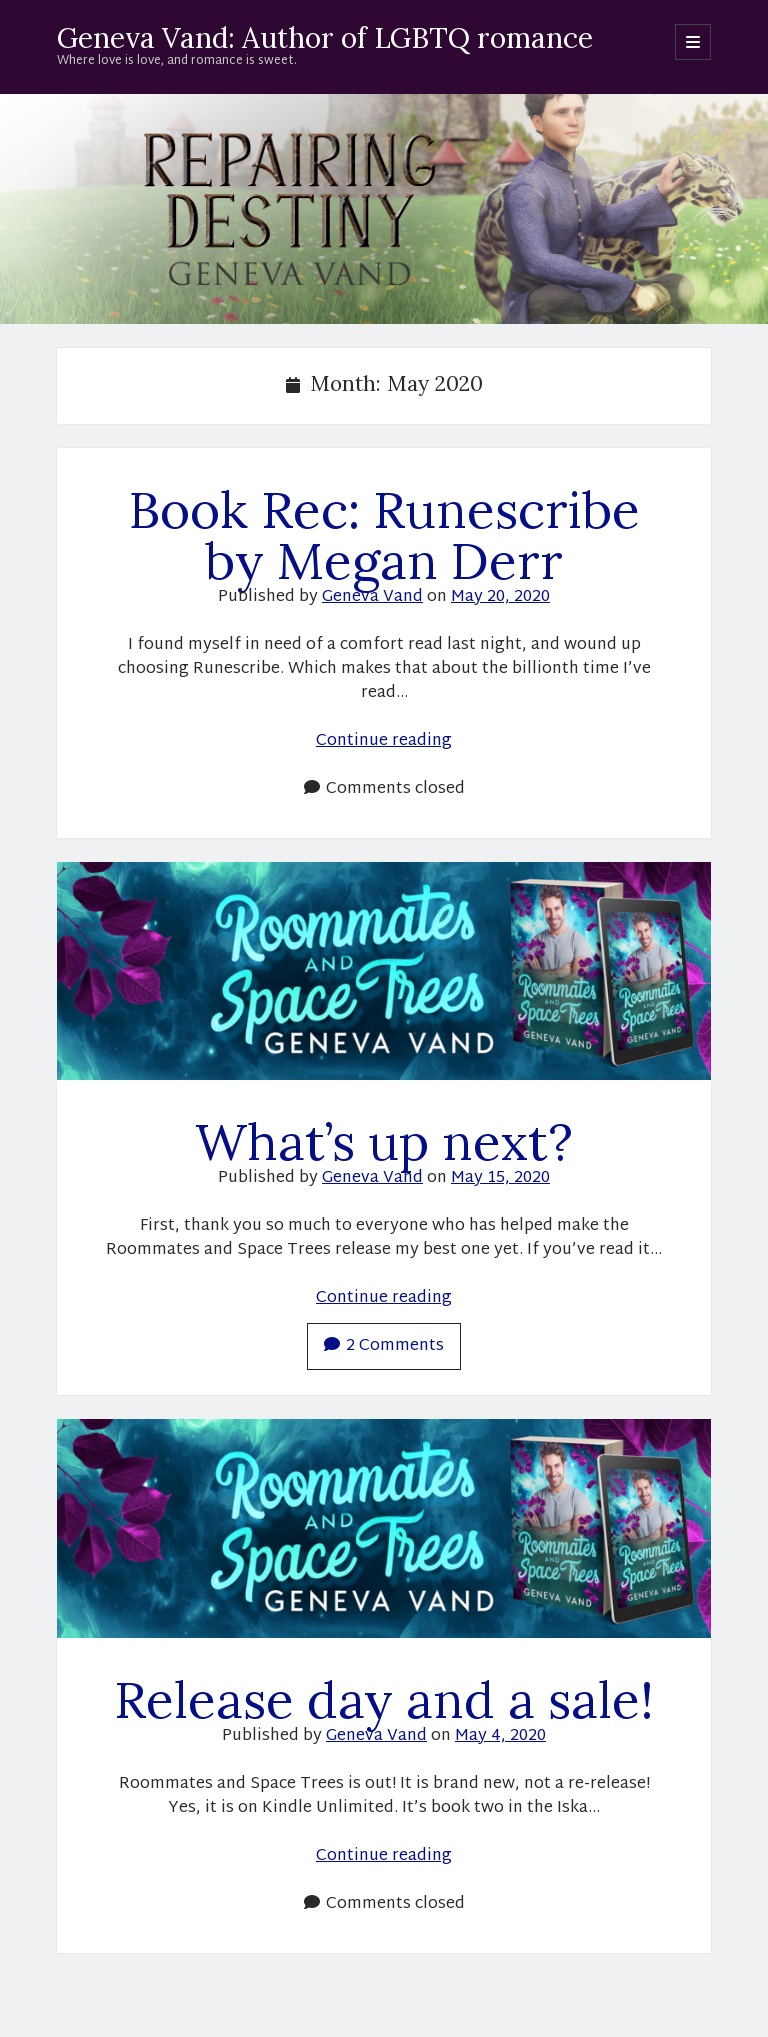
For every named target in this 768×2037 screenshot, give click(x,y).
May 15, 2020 (500, 1178)
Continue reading (384, 741)
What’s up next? (384, 1141)
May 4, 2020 (500, 1736)
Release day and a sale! (384, 1699)
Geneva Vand (372, 597)
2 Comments (384, 1346)
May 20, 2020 (500, 597)
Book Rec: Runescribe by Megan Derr (384, 535)
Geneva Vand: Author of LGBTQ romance (325, 38)
